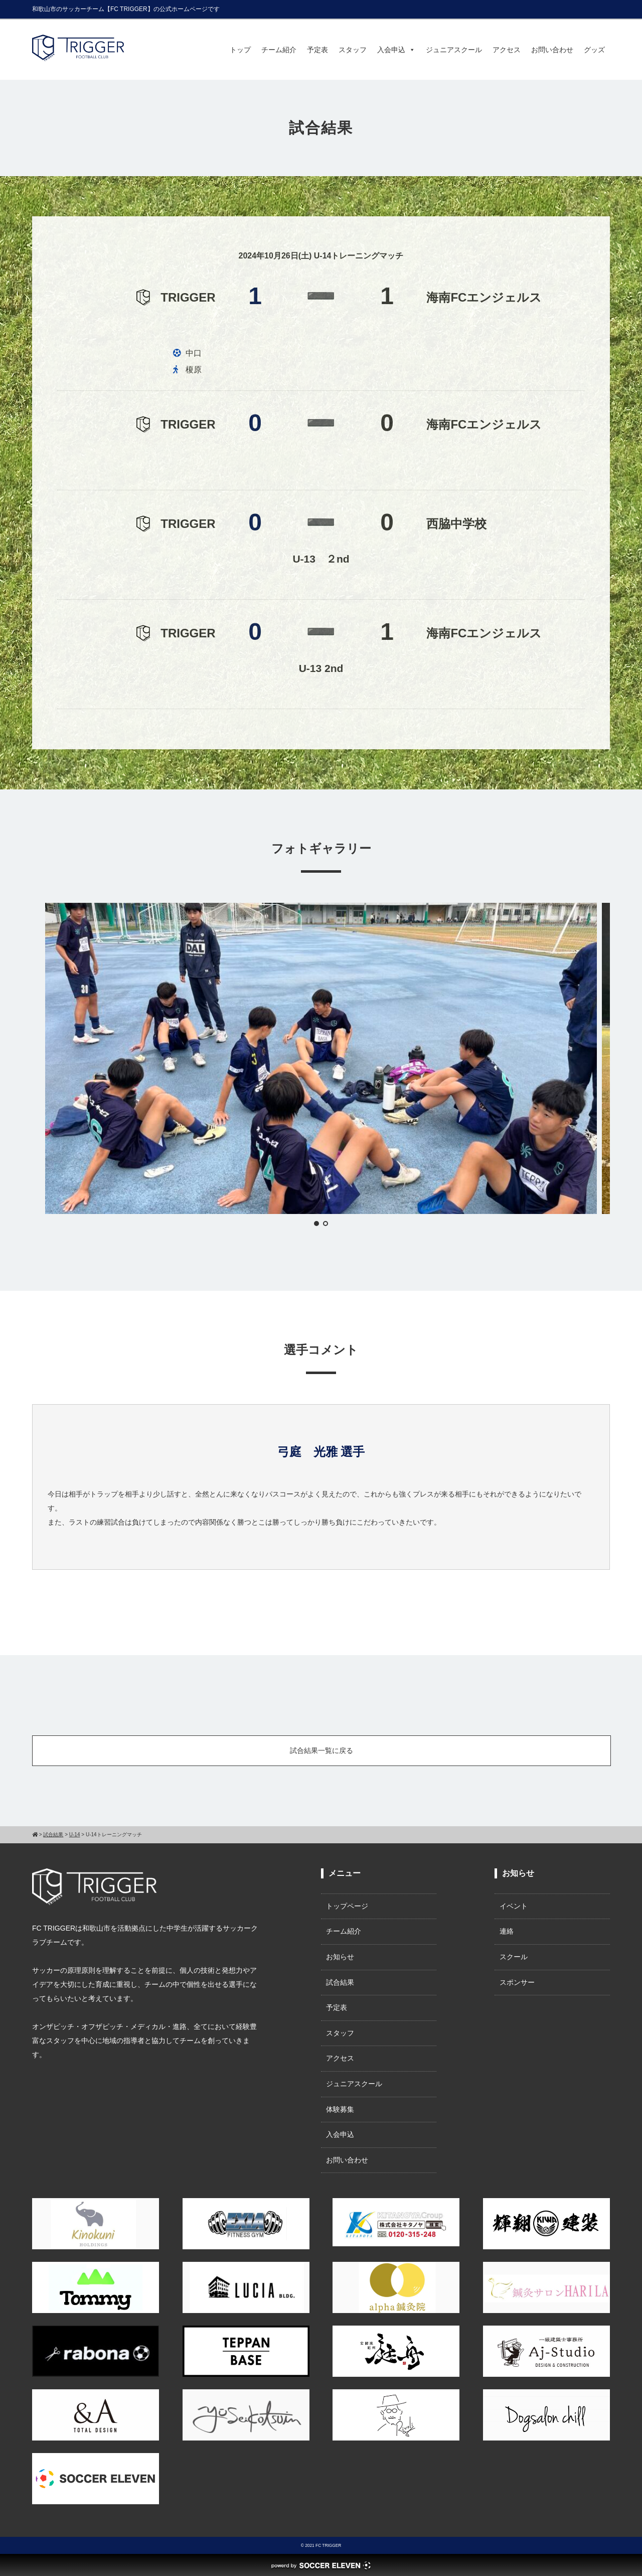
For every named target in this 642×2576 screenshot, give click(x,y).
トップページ (347, 1906)
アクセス (507, 50)
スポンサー (517, 1982)
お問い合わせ (552, 50)
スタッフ (353, 50)
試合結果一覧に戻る (321, 1750)
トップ (240, 50)
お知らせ (340, 1957)
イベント (514, 1906)
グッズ (594, 50)
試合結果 (340, 1982)
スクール (514, 1957)
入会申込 (396, 50)
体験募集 (340, 2109)
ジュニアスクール (454, 50)
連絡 (507, 1931)
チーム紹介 (278, 50)
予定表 (317, 50)
